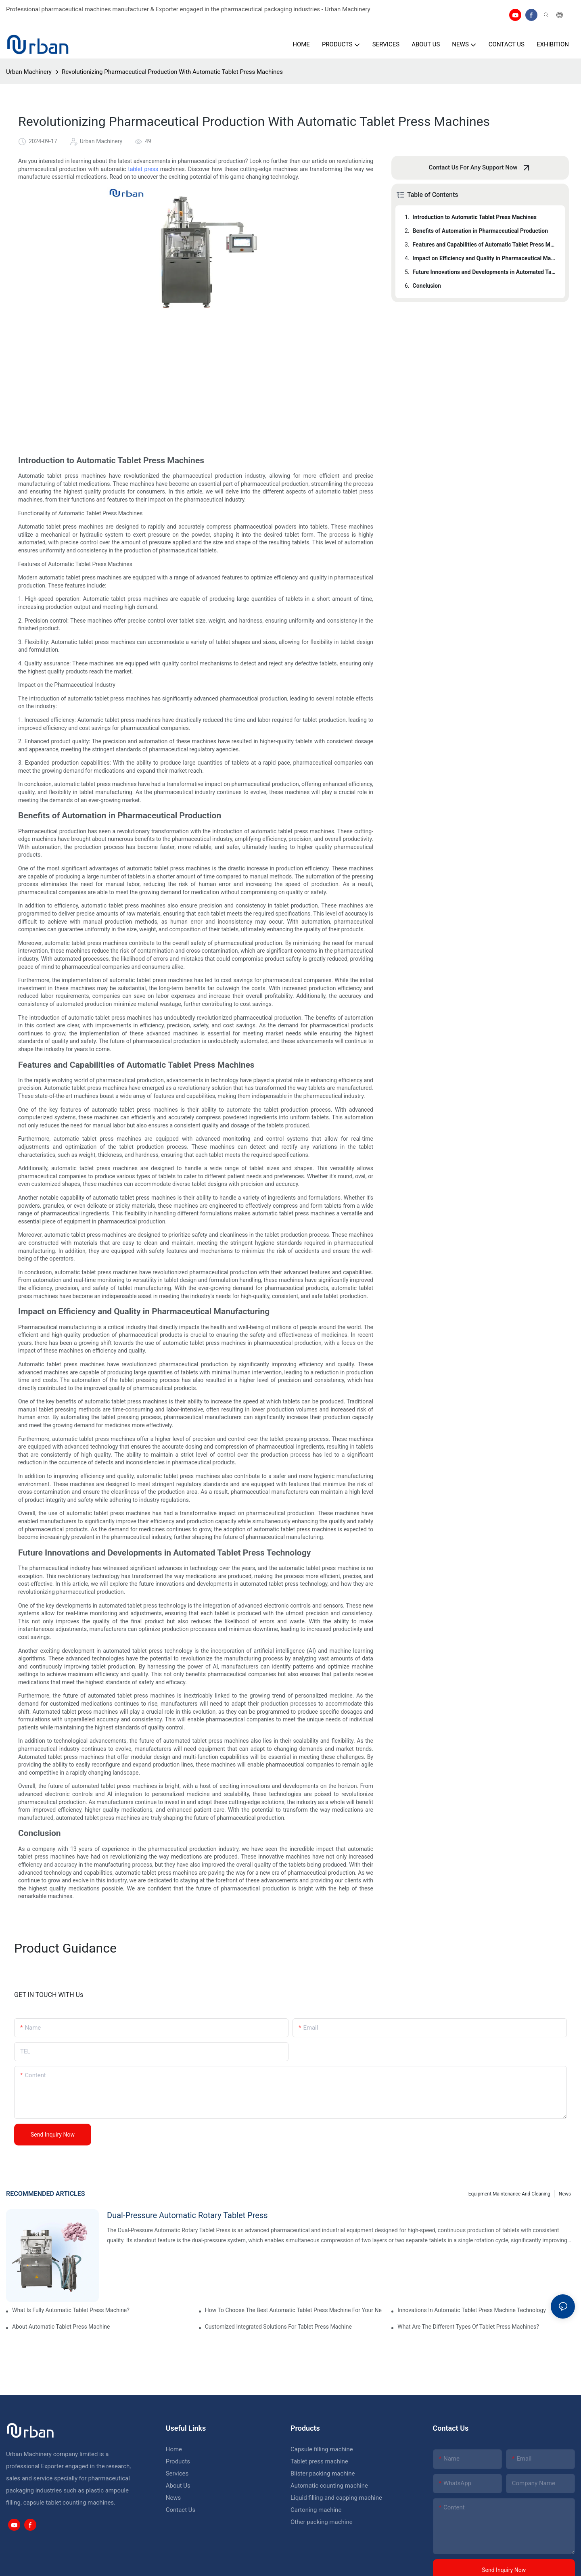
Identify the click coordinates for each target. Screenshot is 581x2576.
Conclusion (427, 285)
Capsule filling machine (321, 2449)
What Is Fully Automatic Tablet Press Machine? (71, 2310)
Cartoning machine (315, 2509)
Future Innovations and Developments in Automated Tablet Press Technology (485, 272)
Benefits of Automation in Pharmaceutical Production (480, 231)
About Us (178, 2485)
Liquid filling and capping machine (336, 2497)
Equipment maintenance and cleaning (509, 2194)
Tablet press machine (319, 2461)
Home (174, 2449)
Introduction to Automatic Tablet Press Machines (475, 217)
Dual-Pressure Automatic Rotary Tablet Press (187, 2215)
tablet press (143, 169)
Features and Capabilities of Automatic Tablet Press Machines (485, 244)
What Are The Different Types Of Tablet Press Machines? (468, 2326)
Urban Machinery (29, 71)
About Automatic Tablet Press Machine (61, 2326)
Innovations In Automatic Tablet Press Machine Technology (471, 2310)
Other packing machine (321, 2522)
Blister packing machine (322, 2473)
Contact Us (181, 2509)
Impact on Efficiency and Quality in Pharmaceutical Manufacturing (485, 258)
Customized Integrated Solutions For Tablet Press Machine (278, 2326)
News (565, 2194)
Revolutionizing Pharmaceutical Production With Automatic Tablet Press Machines (172, 71)
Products (178, 2461)
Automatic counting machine (329, 2485)
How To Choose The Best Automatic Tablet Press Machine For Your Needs (293, 2310)
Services (177, 2473)
